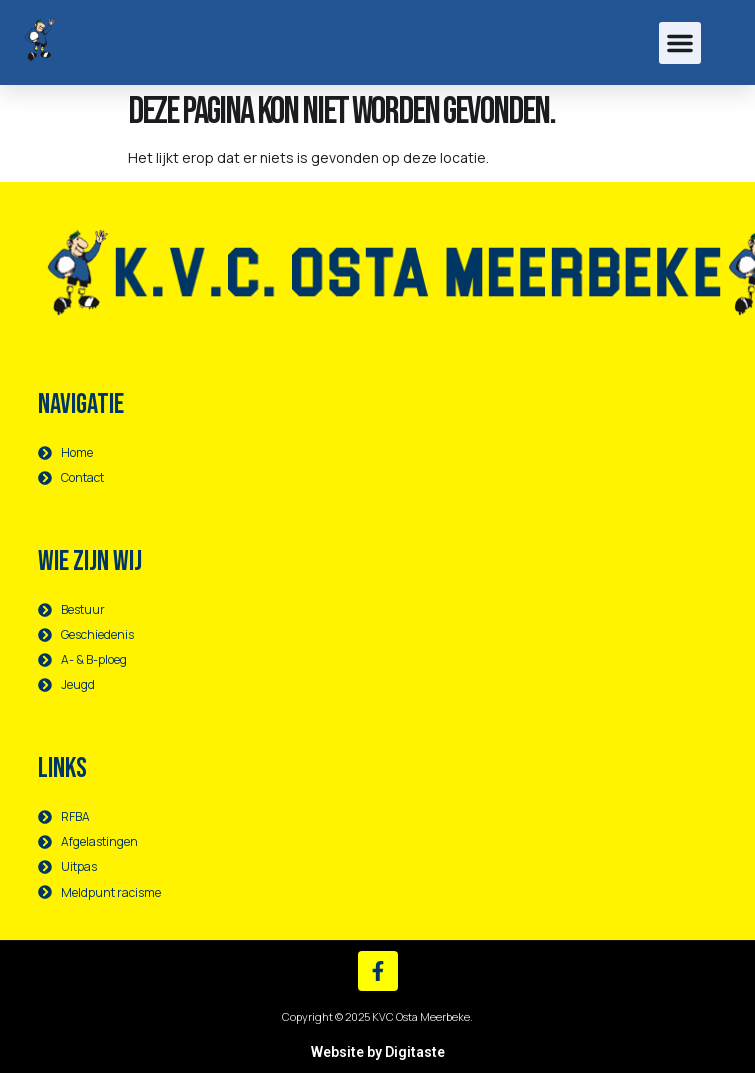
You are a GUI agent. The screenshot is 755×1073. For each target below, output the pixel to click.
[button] (680, 43)
